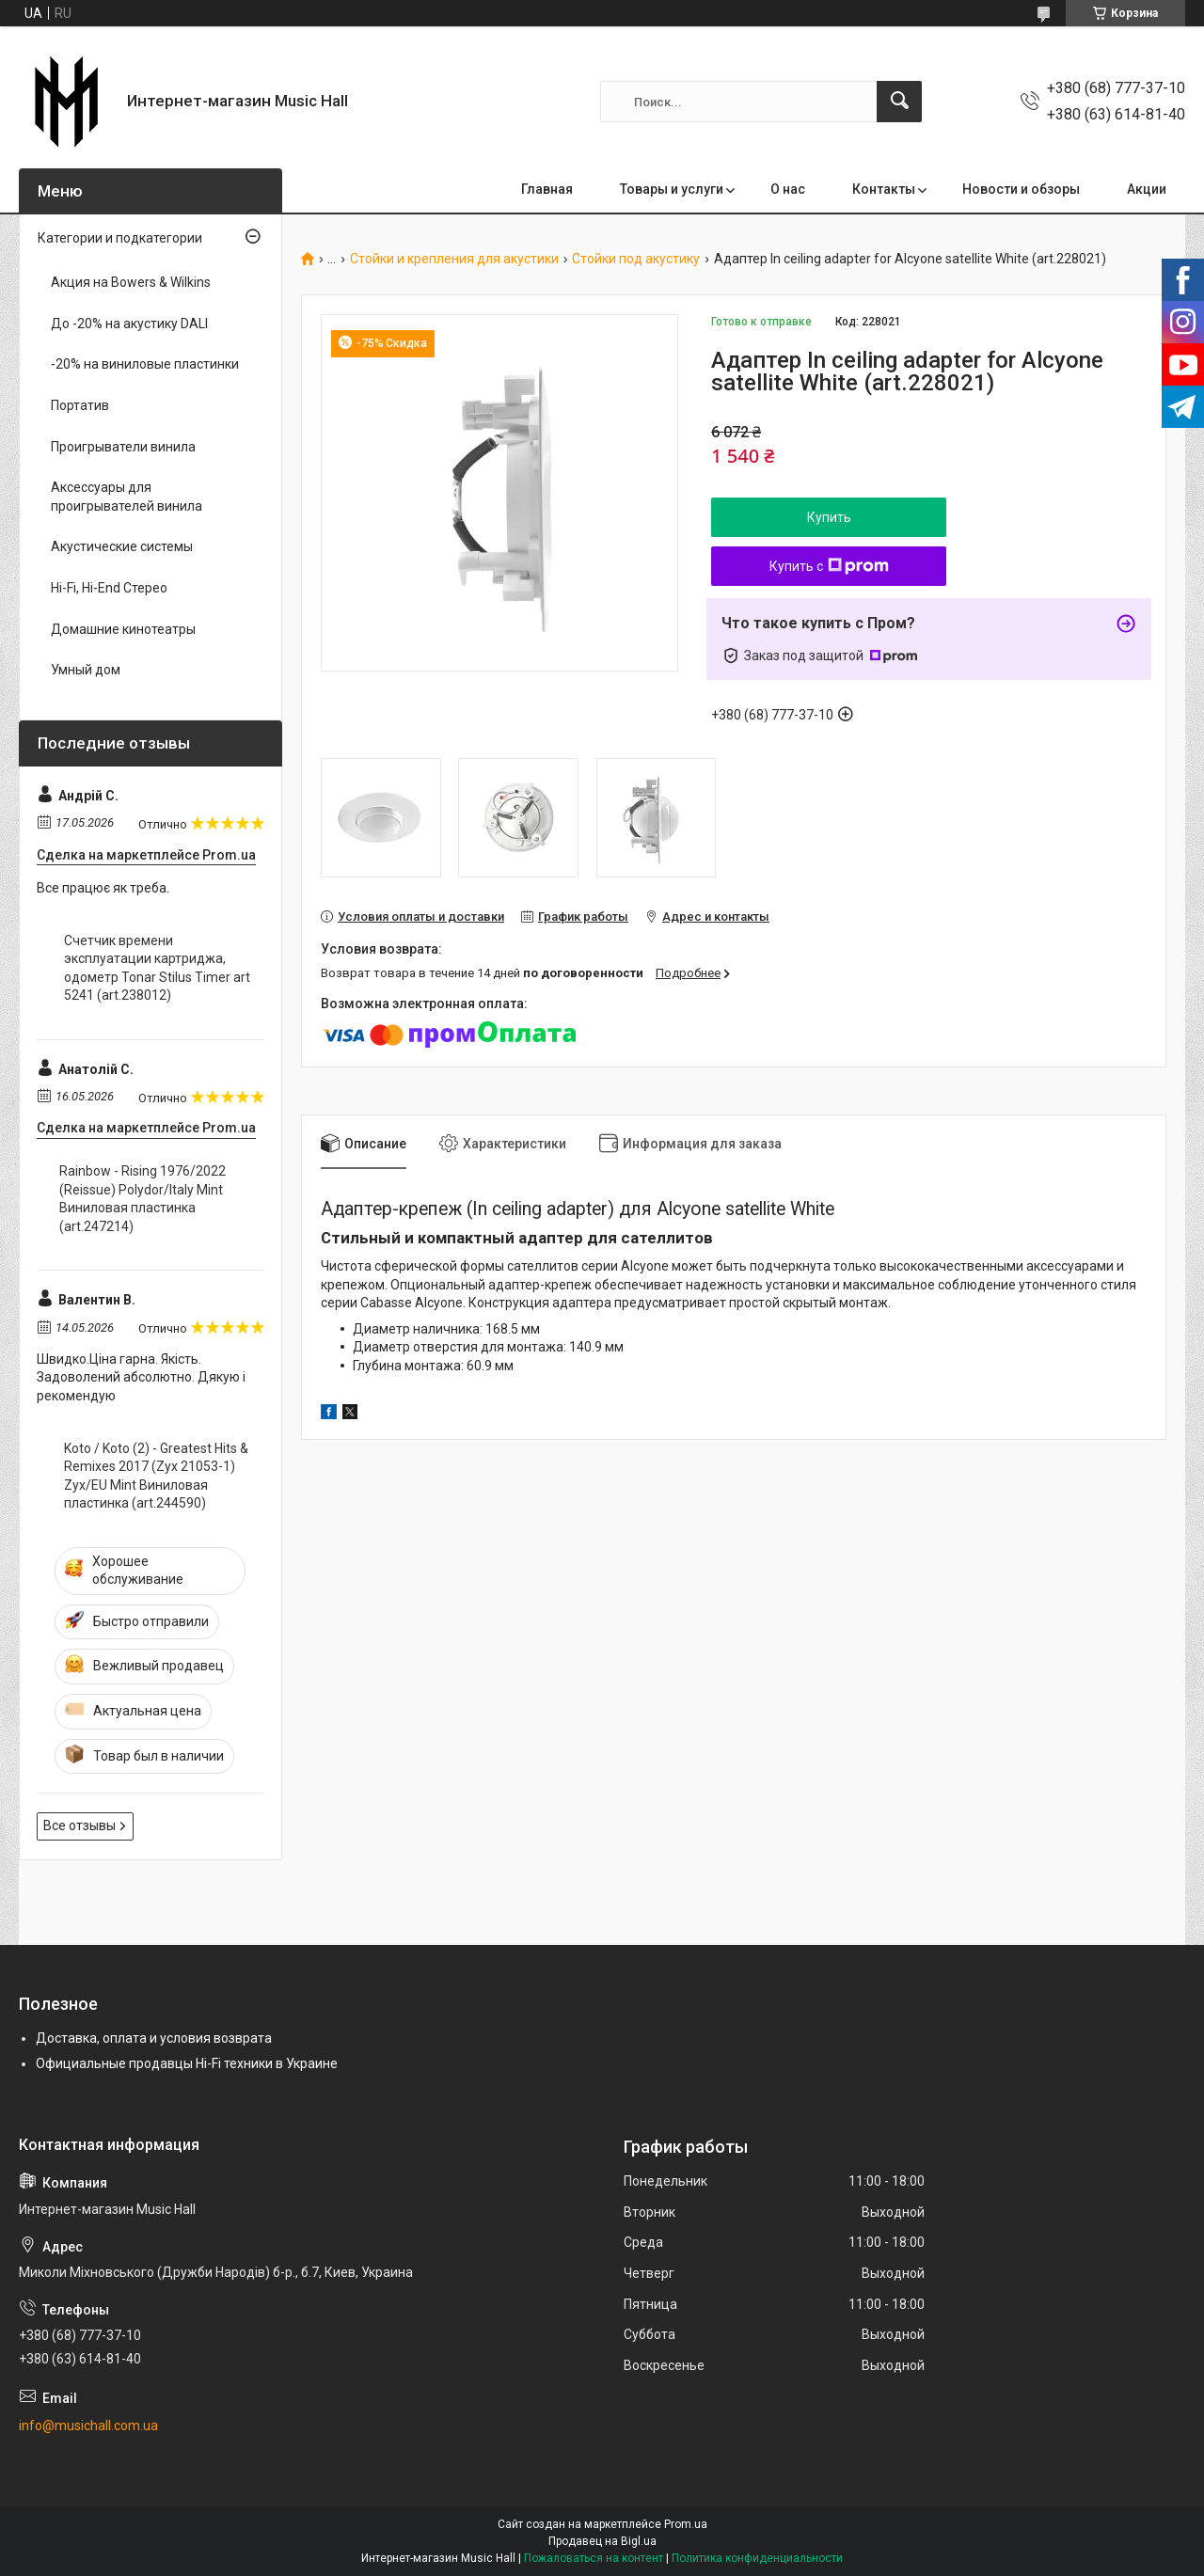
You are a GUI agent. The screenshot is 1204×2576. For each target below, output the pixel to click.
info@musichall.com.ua (88, 2425)
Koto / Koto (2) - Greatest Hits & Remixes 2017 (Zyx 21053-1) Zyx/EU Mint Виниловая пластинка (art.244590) (156, 1476)
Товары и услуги (671, 189)
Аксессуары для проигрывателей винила (126, 497)
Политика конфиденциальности (757, 2558)
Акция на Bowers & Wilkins (131, 282)
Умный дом (85, 669)
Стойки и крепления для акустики (454, 259)
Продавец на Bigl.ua (602, 2541)
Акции (1146, 189)
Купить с (829, 566)
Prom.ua (685, 2524)
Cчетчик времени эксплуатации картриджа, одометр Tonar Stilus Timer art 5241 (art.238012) (157, 968)
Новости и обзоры (1021, 189)
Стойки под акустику (636, 259)
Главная (547, 189)
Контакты (883, 189)
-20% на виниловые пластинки (145, 363)
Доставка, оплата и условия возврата (154, 2038)
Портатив (80, 405)
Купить (829, 517)
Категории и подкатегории (120, 237)
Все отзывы (79, 1825)
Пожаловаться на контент (593, 2558)
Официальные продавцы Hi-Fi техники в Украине (187, 2063)
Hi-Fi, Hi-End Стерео (109, 587)
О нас (787, 189)
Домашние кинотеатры (123, 629)
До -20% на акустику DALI (129, 323)
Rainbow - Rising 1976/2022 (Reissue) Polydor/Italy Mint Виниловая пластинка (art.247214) (142, 1198)
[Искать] (899, 101)
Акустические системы (122, 546)
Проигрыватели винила (123, 446)
